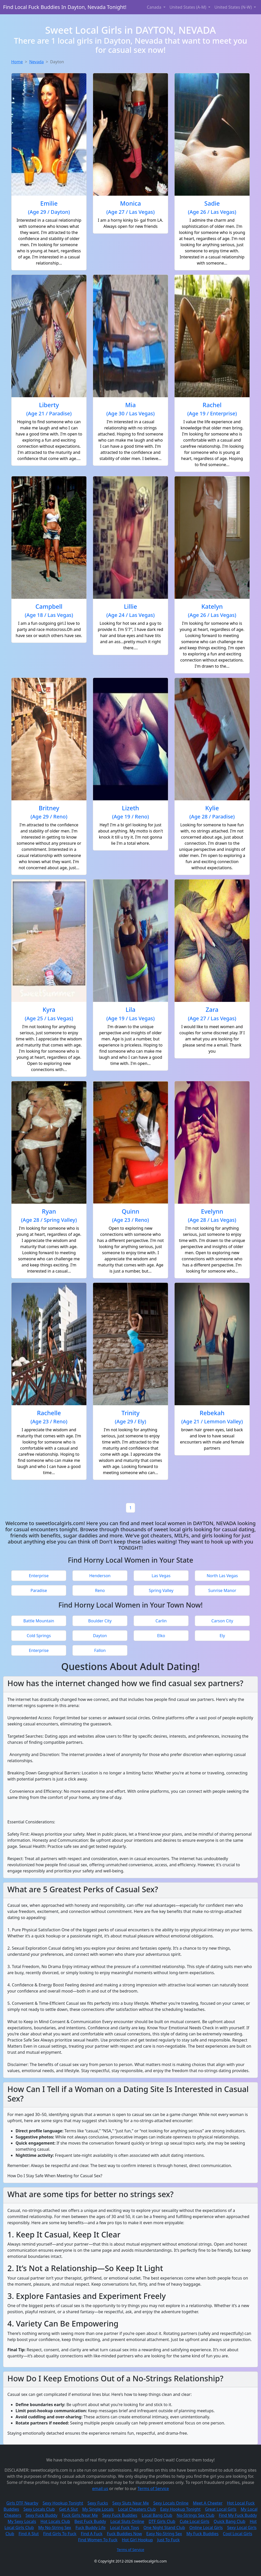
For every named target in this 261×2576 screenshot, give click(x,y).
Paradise (39, 1590)
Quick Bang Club (229, 2521)
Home (17, 62)
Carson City (222, 1621)
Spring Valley (161, 1590)
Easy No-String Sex (164, 2533)
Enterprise (38, 1575)
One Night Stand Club (164, 2527)
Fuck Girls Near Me (80, 2515)
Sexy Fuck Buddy (41, 2515)
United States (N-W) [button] (233, 7)
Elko (161, 1635)
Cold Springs (39, 1635)
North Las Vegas (222, 1575)
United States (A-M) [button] (188, 7)
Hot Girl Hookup (137, 2540)
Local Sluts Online (127, 2521)
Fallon (100, 1650)
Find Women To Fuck (98, 2540)
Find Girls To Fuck (59, 2533)
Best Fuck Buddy (90, 2521)
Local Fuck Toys (124, 2527)
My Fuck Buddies (202, 2533)
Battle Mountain (38, 1621)
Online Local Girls (206, 2527)
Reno (100, 1590)
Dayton (100, 1635)
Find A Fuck (91, 2533)
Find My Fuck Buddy (238, 2515)
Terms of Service (153, 2488)
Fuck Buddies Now (124, 2533)
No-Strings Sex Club (195, 2515)
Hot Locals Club (55, 2521)
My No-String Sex (54, 2527)
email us (100, 2488)
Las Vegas (161, 1575)
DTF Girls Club (162, 2521)
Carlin (161, 1621)
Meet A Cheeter (208, 2503)
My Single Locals (98, 2509)
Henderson (99, 1575)
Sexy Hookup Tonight (63, 2503)
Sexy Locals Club (39, 2509)
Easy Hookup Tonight (180, 2509)
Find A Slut (29, 2533)
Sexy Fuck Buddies (119, 2515)
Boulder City (100, 1621)
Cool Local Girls (237, 2533)
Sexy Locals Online (171, 2503)
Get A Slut (68, 2509)
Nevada (36, 62)
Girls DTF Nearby (22, 2503)
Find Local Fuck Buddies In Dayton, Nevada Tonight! (64, 7)
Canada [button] (154, 7)
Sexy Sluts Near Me (130, 2503)
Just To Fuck (168, 2540)
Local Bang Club (157, 2515)
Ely (222, 1635)
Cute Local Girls (194, 2521)
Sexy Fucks (97, 2503)
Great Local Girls (220, 2509)
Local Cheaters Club (137, 2509)
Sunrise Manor (222, 1590)
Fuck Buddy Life (90, 2527)
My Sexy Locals (22, 2521)
